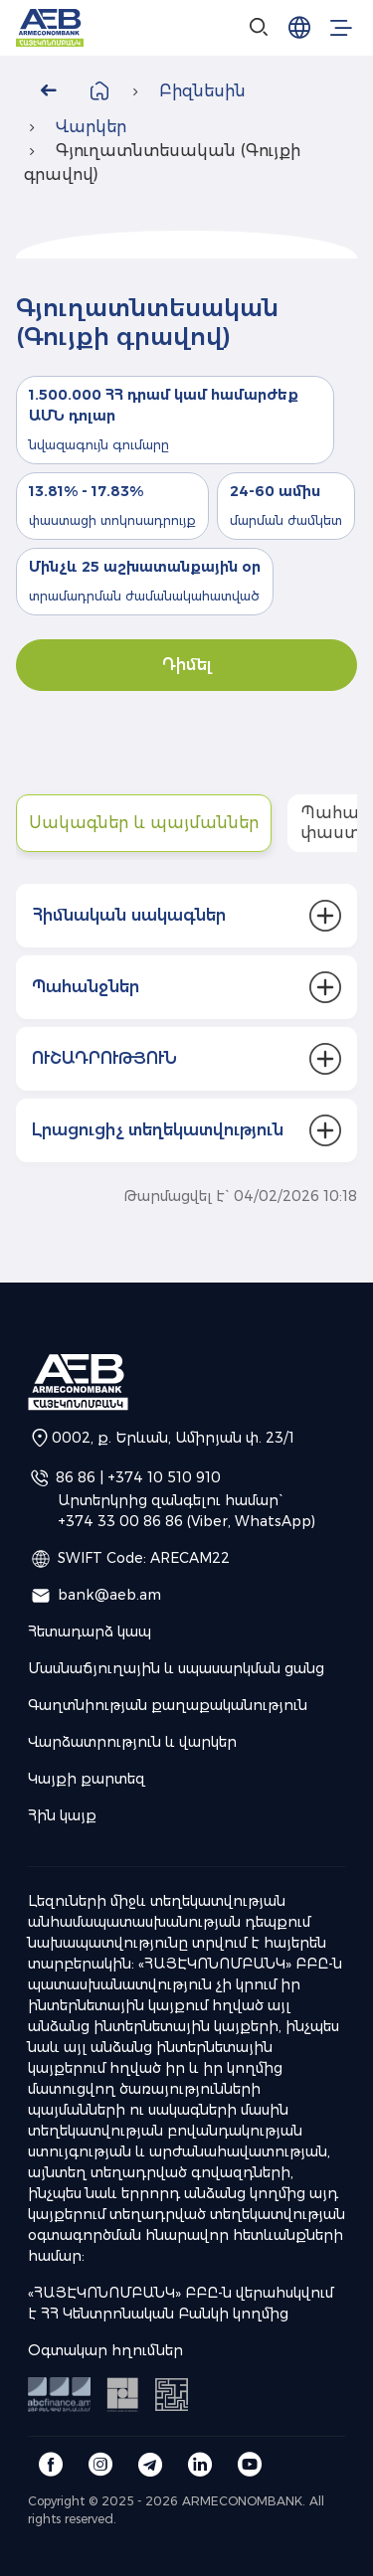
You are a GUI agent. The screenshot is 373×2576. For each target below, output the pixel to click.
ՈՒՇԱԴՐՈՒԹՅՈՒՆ (104, 1058)
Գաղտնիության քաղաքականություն (167, 1705)
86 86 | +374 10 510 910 (138, 1476)
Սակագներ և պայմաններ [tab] (144, 822)
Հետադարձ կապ (89, 1631)
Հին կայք (62, 1815)
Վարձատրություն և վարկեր (132, 1742)
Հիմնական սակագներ (129, 915)
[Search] (260, 28)
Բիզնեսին (202, 91)
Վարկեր (91, 126)
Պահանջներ (85, 986)
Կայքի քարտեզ (86, 1779)
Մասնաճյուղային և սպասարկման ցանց (176, 1668)
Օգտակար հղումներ (105, 2350)
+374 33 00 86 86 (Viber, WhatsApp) (186, 1521)
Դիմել (187, 664)
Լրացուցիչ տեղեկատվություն (157, 1129)
